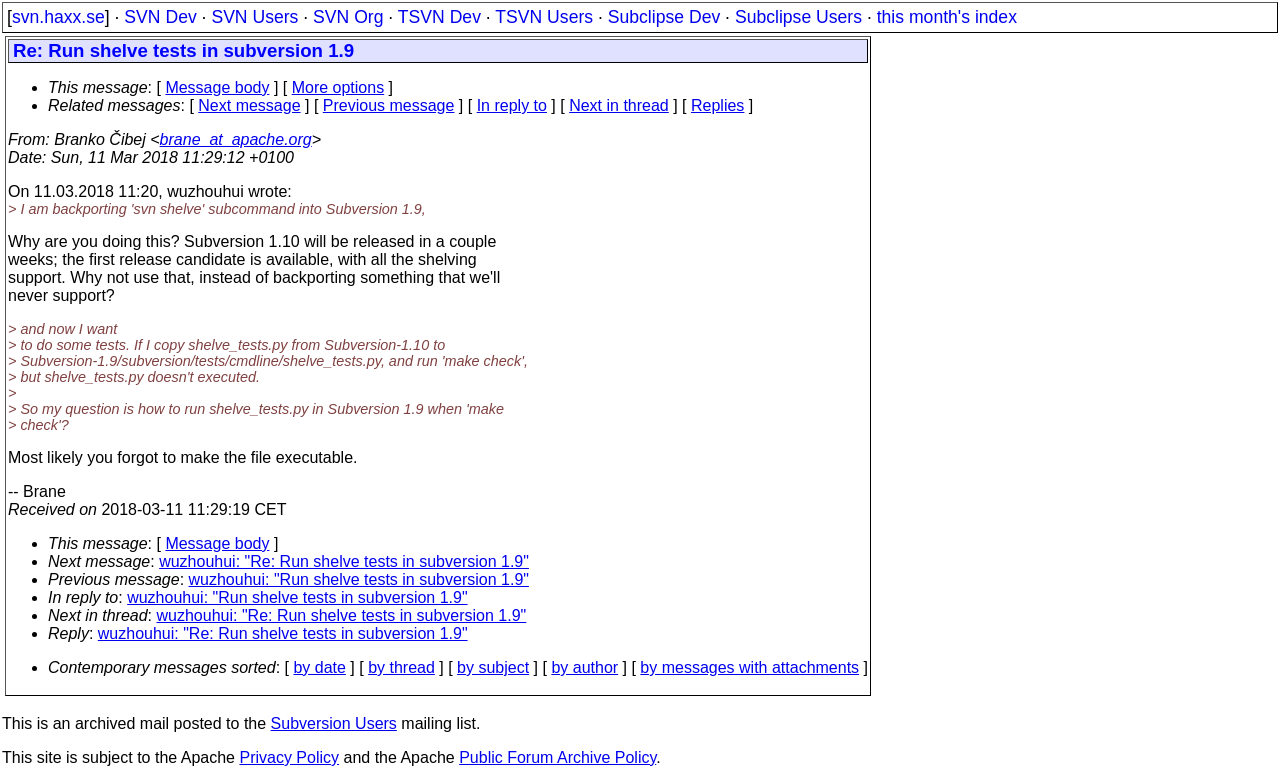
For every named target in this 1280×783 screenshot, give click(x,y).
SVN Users (254, 17)
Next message (249, 105)
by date (319, 667)
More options (338, 87)
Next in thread (619, 105)
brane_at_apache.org (236, 139)
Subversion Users (334, 723)
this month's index (947, 17)
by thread (401, 667)
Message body (217, 87)
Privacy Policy (289, 757)
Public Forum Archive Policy (557, 757)
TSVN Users (544, 17)
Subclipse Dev (664, 17)
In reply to (512, 105)
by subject (493, 667)
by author (584, 667)
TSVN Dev (439, 17)
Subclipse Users (798, 17)
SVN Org (348, 17)
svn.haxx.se (58, 17)
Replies (717, 105)
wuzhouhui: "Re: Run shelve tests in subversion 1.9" (344, 561)
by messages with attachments (749, 667)
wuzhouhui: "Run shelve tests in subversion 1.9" (359, 579)
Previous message (389, 105)
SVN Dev (160, 17)
